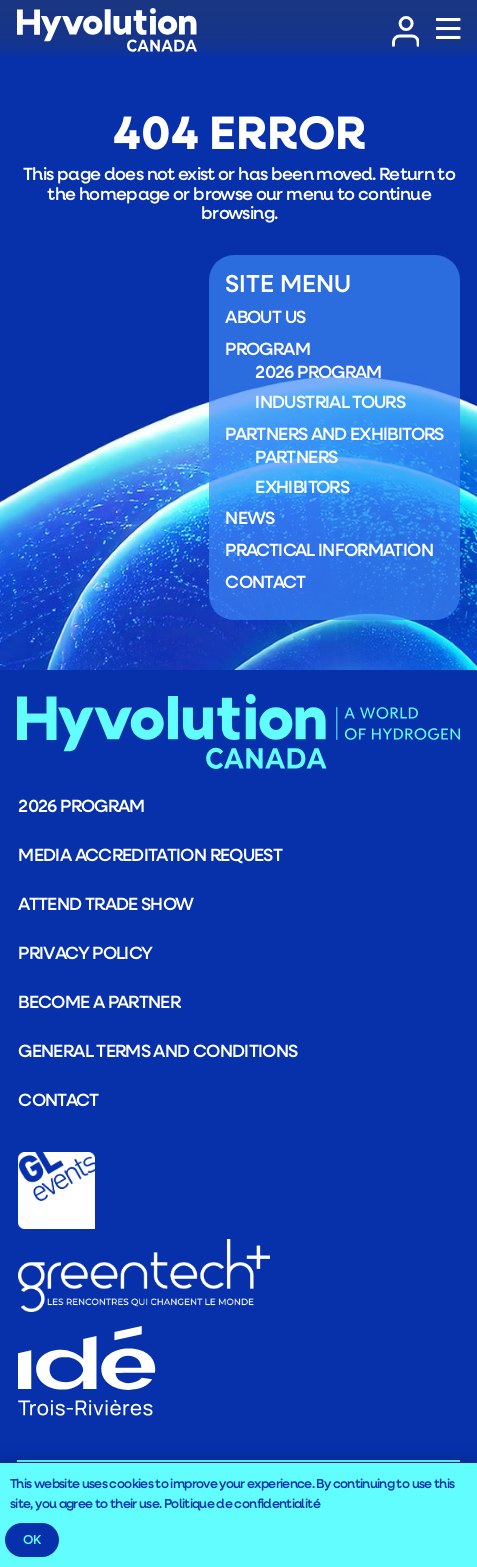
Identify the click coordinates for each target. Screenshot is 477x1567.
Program (267, 348)
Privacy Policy (85, 952)
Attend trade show (105, 903)
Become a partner (99, 1001)
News (249, 518)
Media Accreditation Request (150, 854)
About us (265, 317)
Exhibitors (302, 486)
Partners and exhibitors (334, 433)
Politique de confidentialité (242, 1503)
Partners (296, 457)
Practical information (329, 550)
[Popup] (448, 30)
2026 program (318, 372)
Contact (265, 581)
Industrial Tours (330, 401)
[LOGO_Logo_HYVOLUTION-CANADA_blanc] (107, 30)
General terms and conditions (157, 1050)
